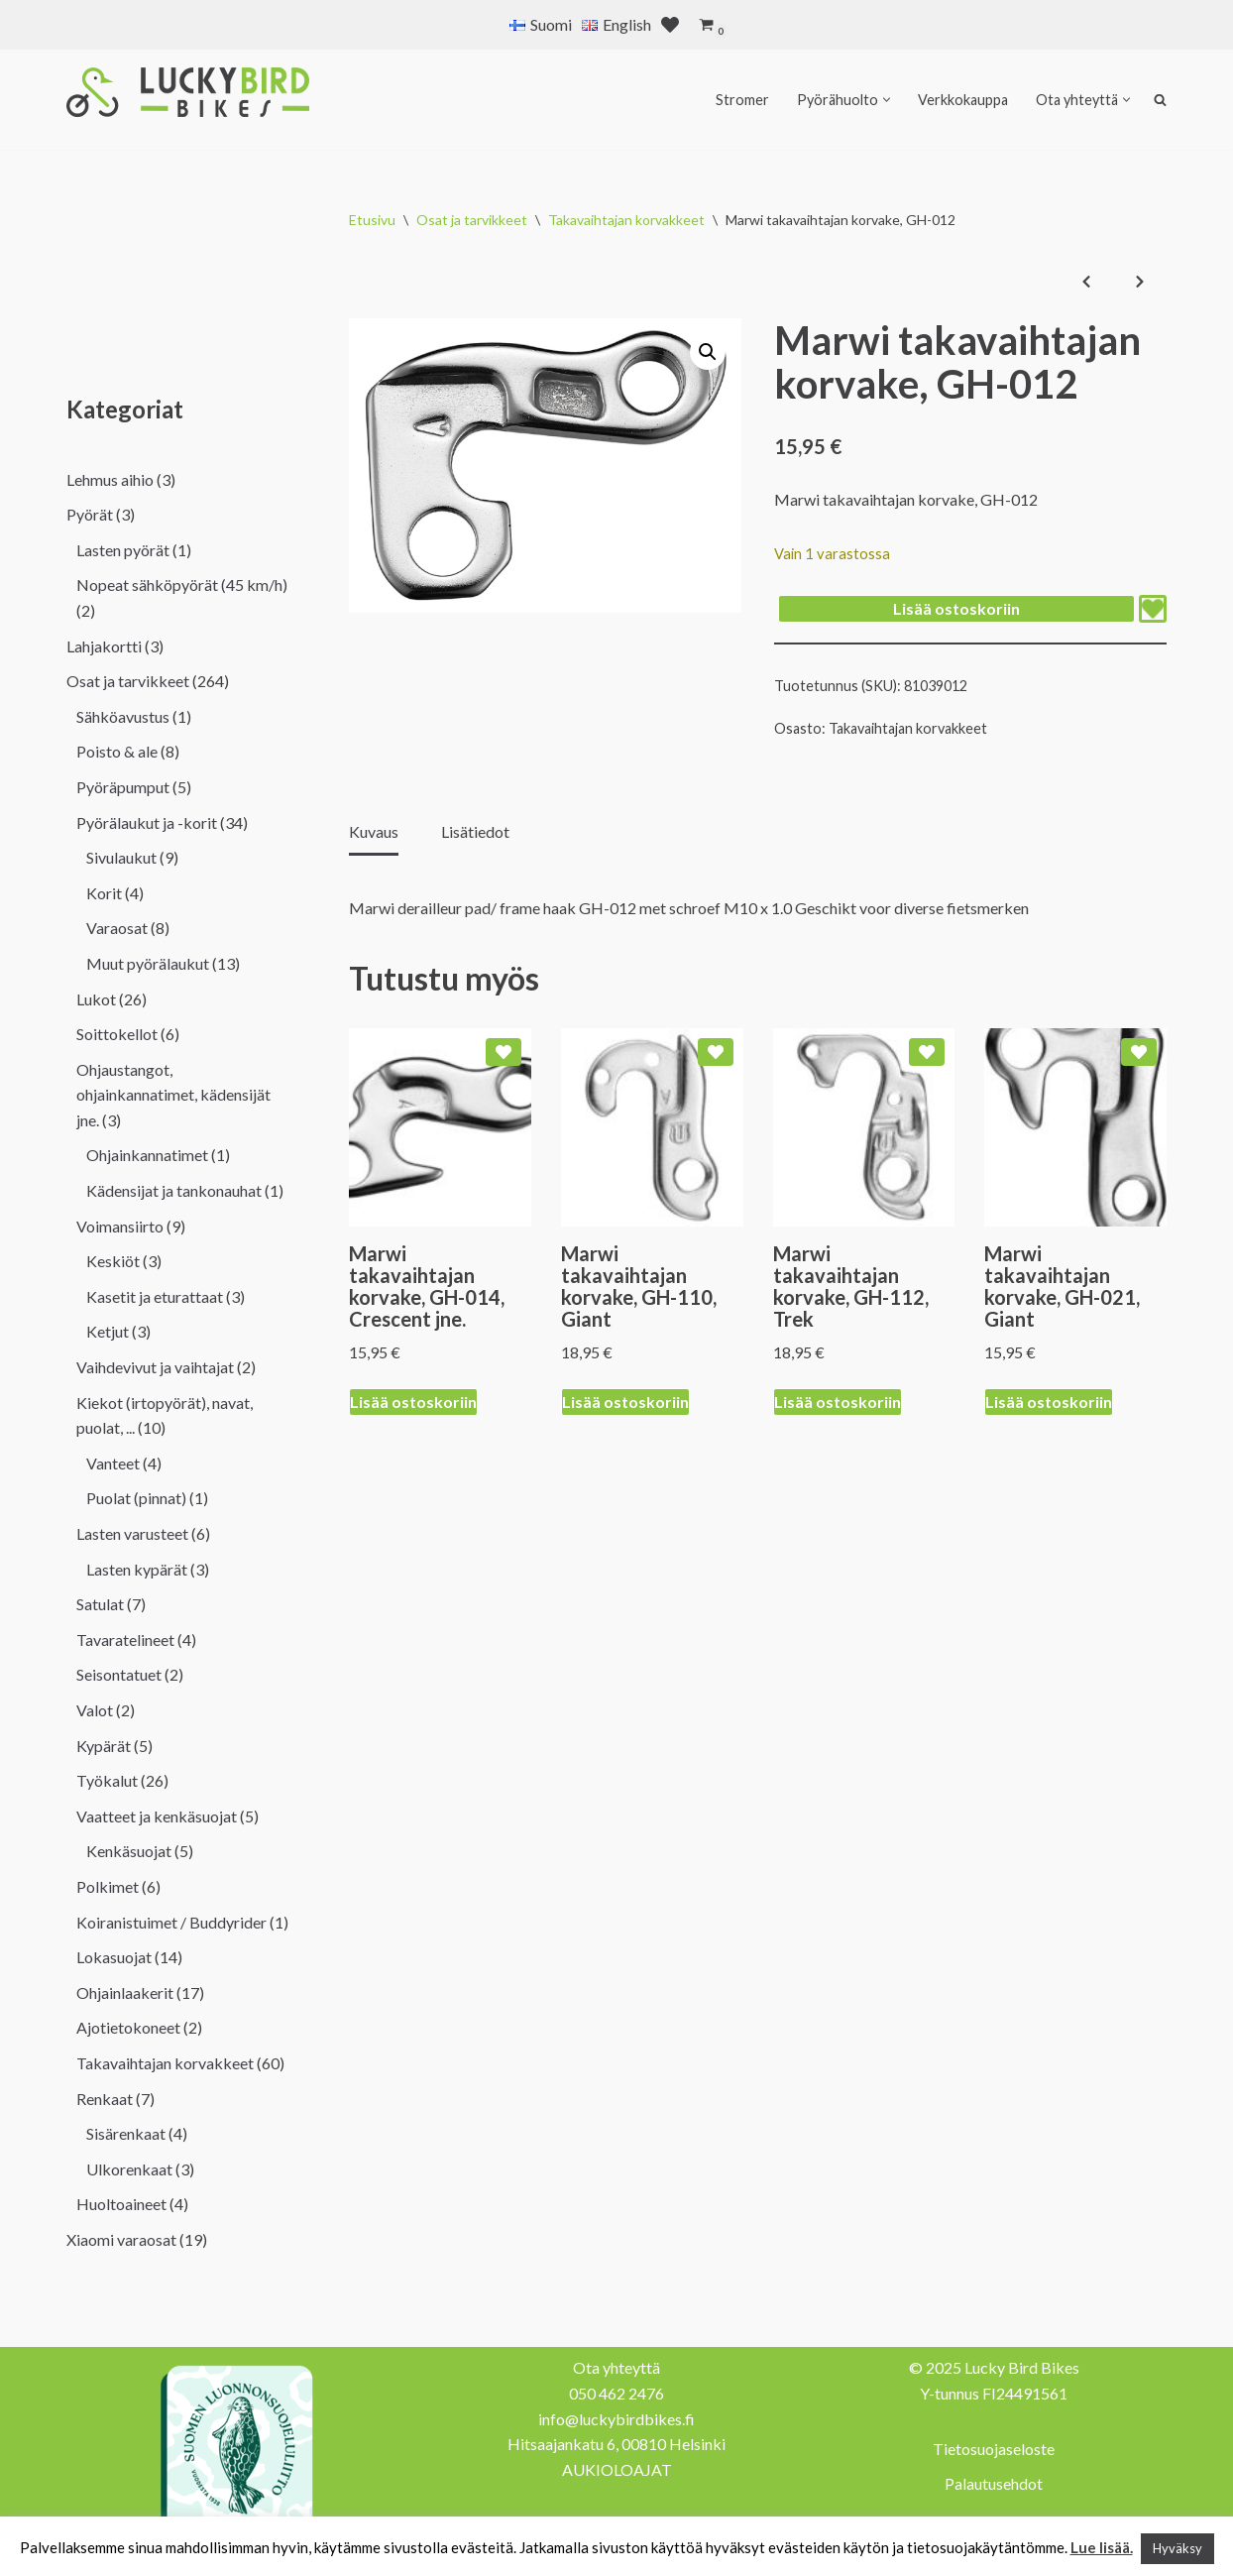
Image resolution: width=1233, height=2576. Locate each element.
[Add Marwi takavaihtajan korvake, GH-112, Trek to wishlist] (927, 1052)
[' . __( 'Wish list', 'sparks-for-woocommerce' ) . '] (670, 25)
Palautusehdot (994, 2483)
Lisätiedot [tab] (475, 831)
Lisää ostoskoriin (956, 608)
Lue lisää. (1101, 2547)
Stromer (742, 99)
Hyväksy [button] (1177, 2548)
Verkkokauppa (963, 99)
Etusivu (372, 219)
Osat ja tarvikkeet (471, 219)
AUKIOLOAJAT (617, 2469)
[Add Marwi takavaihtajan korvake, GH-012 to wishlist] (1153, 609)
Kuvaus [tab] (373, 831)
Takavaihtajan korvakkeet (626, 219)
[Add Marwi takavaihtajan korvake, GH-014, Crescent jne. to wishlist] (503, 1052)
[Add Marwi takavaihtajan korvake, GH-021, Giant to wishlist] (1139, 1052)
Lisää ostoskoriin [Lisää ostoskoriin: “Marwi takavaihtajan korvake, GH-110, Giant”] (625, 1401)
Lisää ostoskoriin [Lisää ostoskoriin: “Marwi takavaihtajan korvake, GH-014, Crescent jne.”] (413, 1401)
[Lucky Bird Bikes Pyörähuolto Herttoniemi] (187, 92)
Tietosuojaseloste (994, 2448)
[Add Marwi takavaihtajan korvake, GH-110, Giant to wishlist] (715, 1052)
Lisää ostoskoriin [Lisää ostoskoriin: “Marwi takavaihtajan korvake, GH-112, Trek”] (837, 1401)
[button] (886, 99)
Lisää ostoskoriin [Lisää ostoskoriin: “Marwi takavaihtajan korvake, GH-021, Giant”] (1048, 1401)
